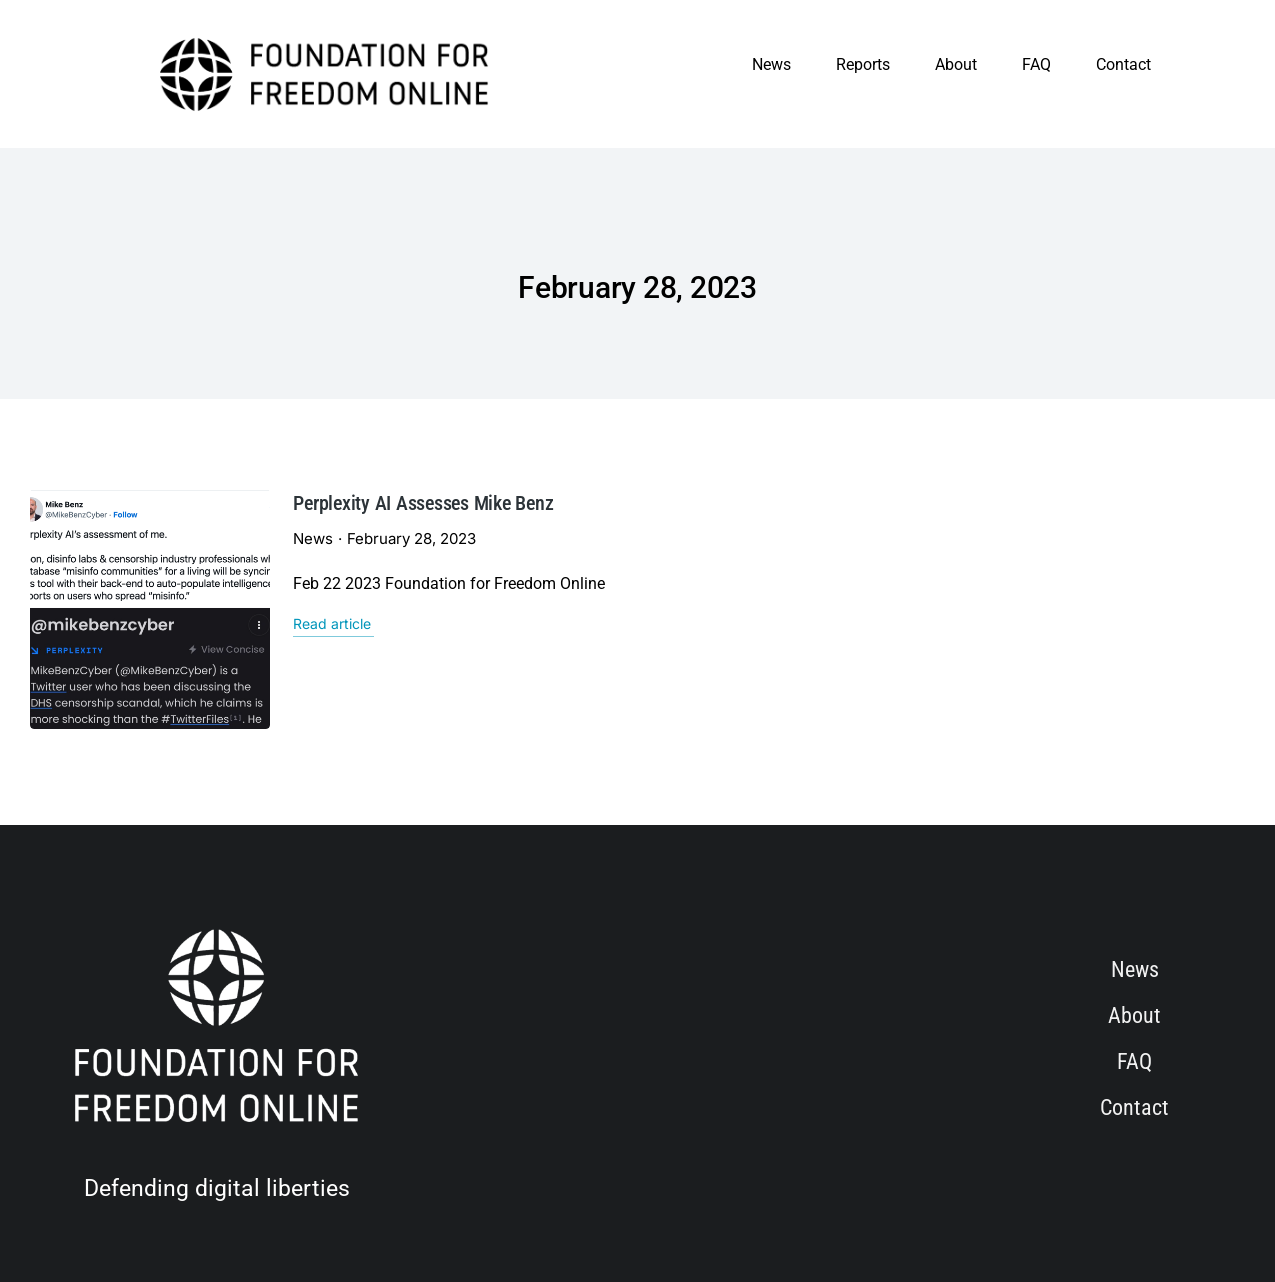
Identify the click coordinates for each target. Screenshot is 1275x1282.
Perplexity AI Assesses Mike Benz (334, 503)
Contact (1123, 64)
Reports (863, 64)
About (956, 64)
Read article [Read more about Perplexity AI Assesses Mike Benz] (243, 624)
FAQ (1036, 64)
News (771, 64)
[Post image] (102, 561)
